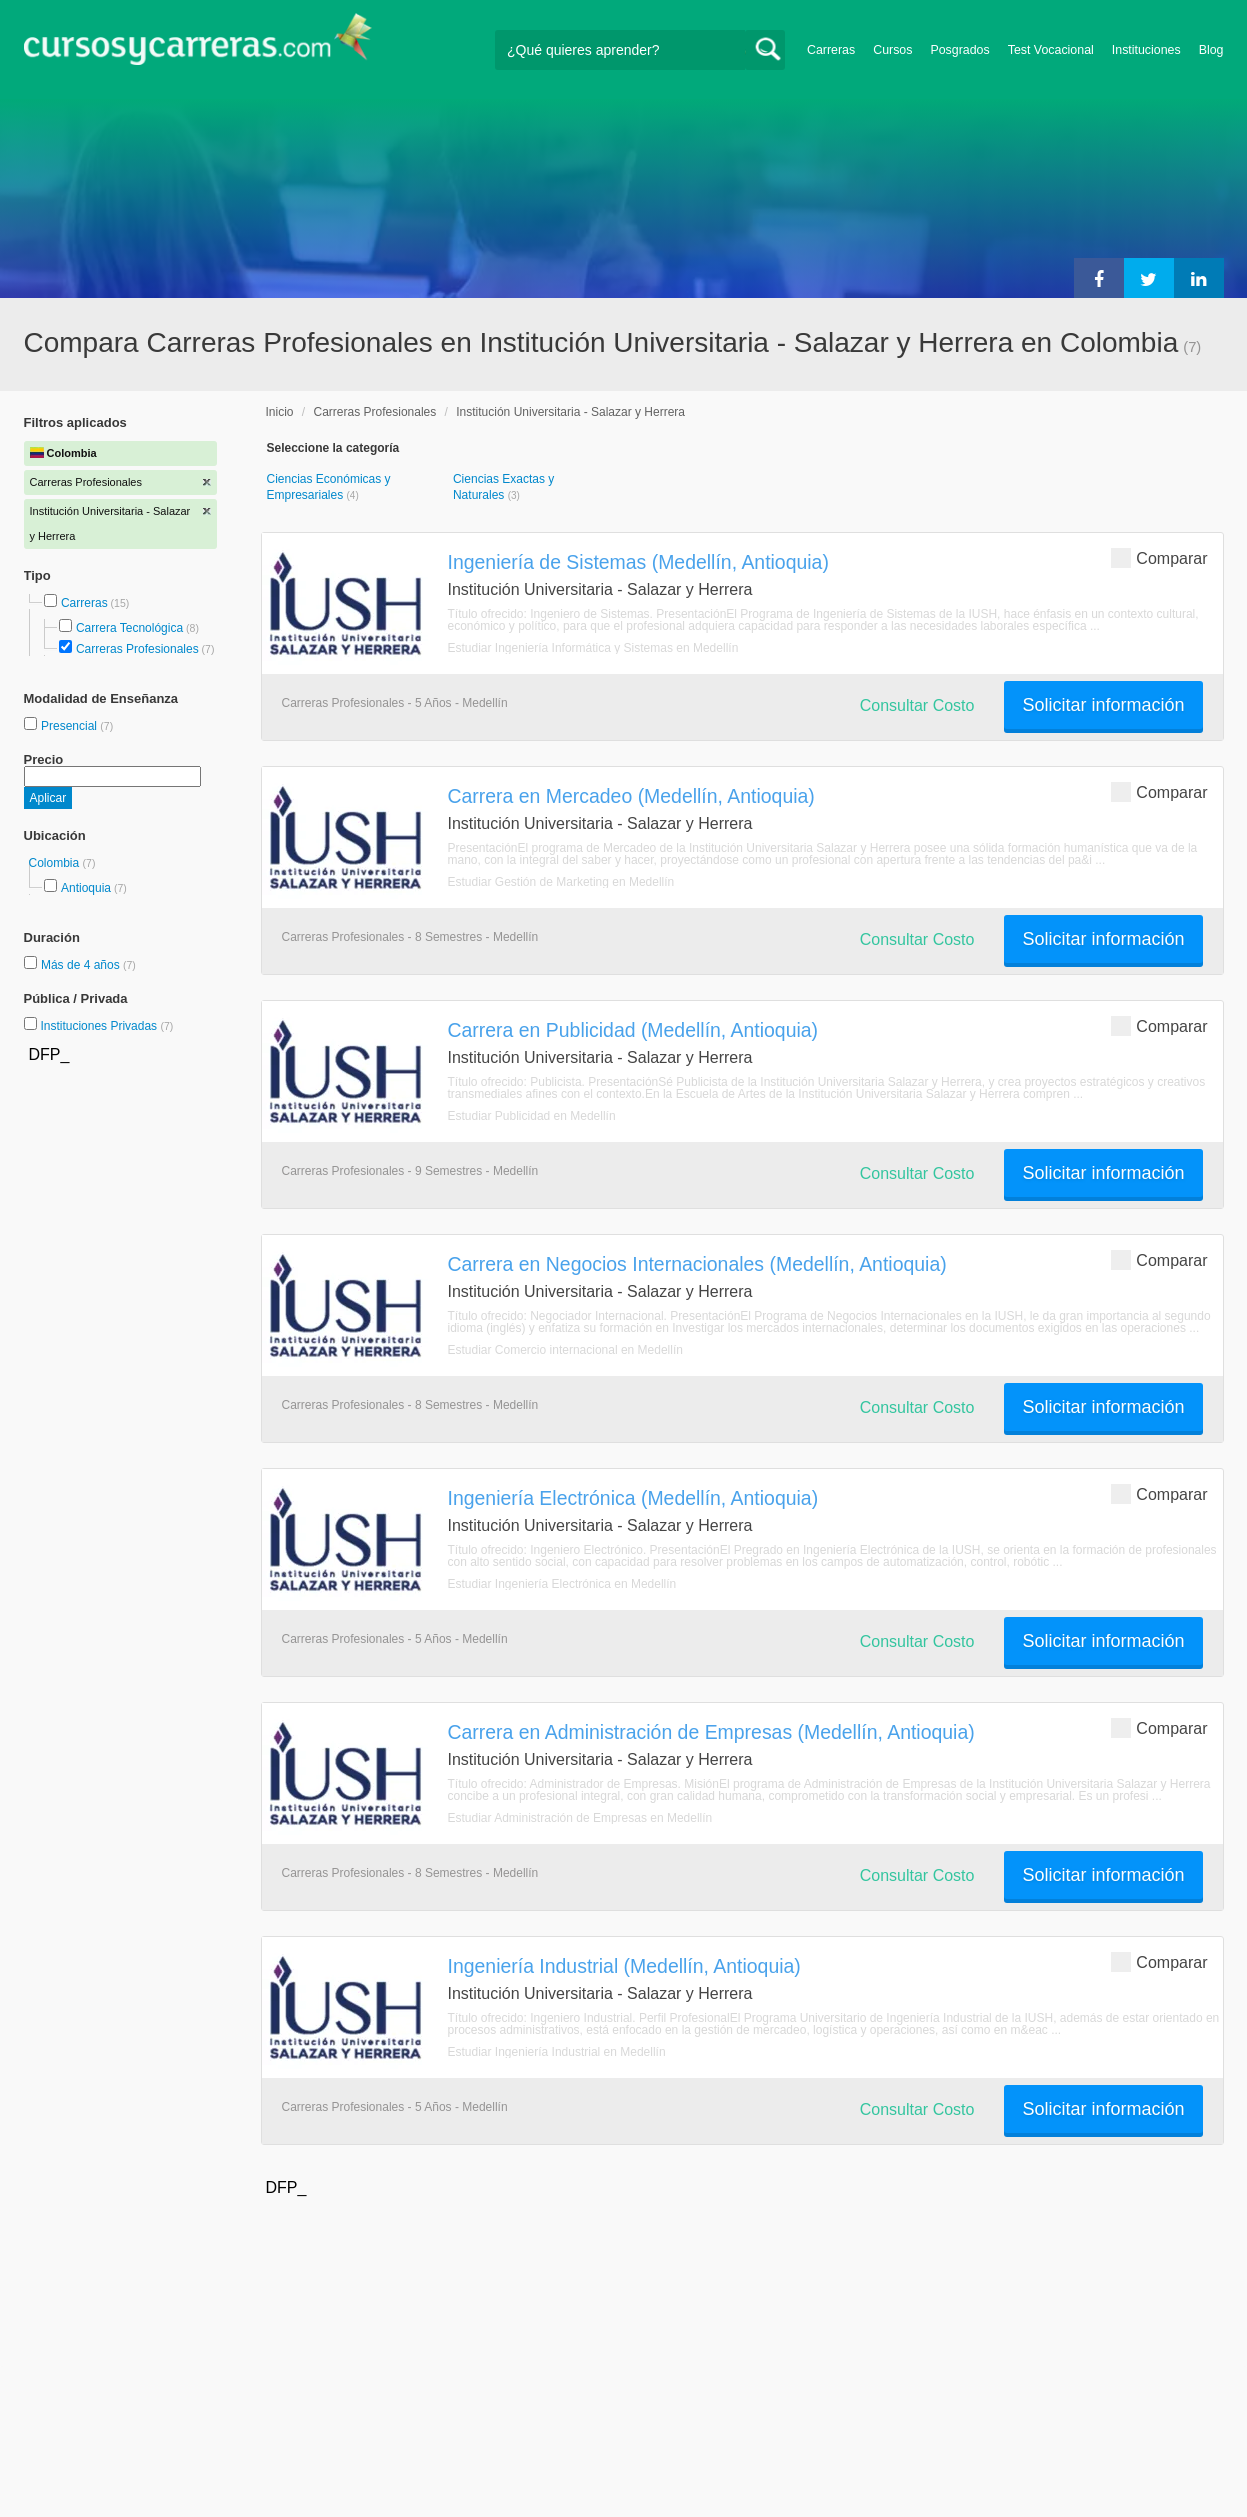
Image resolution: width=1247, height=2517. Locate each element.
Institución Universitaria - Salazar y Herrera (570, 412)
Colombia (56, 863)
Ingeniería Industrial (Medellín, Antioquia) (624, 1966)
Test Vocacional (1051, 50)
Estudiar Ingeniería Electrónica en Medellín (562, 1584)
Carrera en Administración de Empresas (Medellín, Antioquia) (711, 1732)
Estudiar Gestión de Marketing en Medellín (561, 882)
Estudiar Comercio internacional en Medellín (565, 1350)
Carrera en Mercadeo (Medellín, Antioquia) (631, 796)
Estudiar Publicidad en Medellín (532, 1116)
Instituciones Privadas (106, 1026)
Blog (1211, 50)
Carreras (831, 50)
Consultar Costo (917, 705)
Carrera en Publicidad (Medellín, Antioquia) (633, 1030)
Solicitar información (1103, 705)
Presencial (70, 726)
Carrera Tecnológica (129, 628)
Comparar (1159, 557)
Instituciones (1146, 50)
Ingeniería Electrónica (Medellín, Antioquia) (633, 1498)
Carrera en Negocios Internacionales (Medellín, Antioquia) (697, 1264)
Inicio (280, 412)
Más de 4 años (82, 965)
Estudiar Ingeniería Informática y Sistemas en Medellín (593, 648)
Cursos (892, 50)
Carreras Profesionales (137, 649)
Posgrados (959, 50)
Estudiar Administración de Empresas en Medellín (580, 1818)
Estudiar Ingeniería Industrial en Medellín (557, 2052)
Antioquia (86, 888)
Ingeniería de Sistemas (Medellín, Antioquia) (638, 562)
